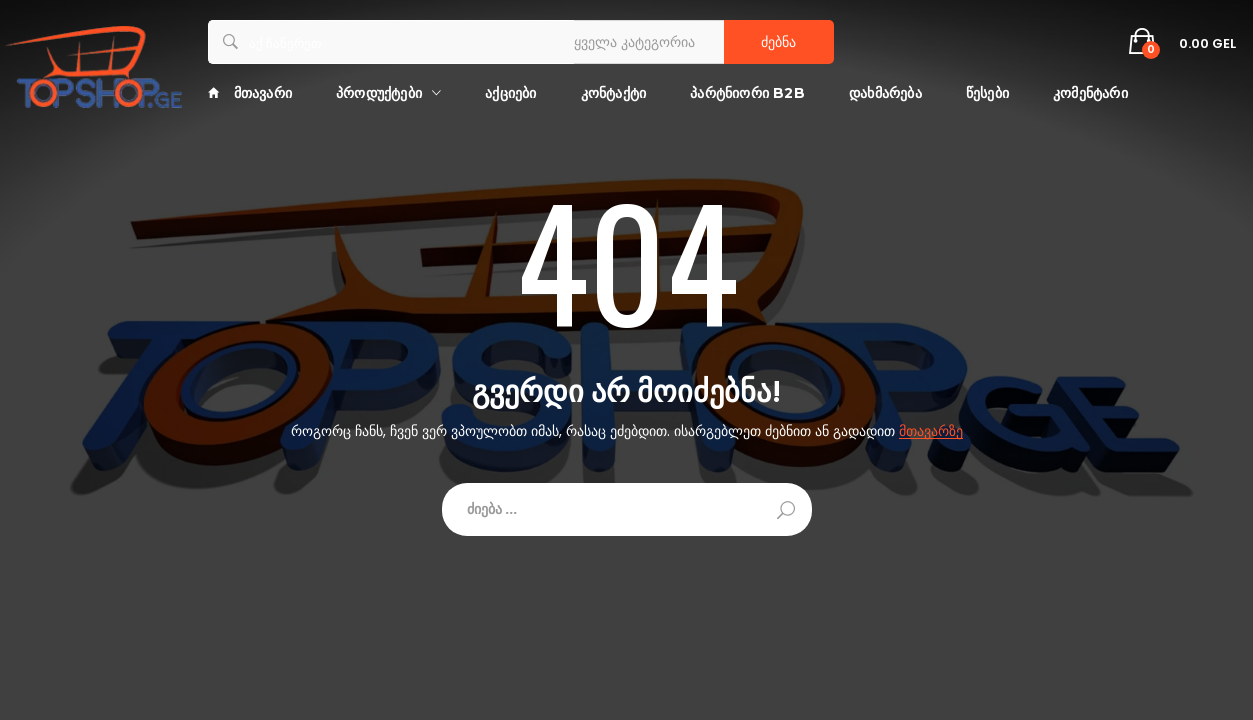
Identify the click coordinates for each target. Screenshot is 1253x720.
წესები (987, 93)
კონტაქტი (614, 93)
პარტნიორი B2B (747, 93)
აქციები (510, 93)
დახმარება (885, 93)
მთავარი (250, 93)
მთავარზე (931, 431)
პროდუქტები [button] (379, 93)
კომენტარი (1090, 93)
